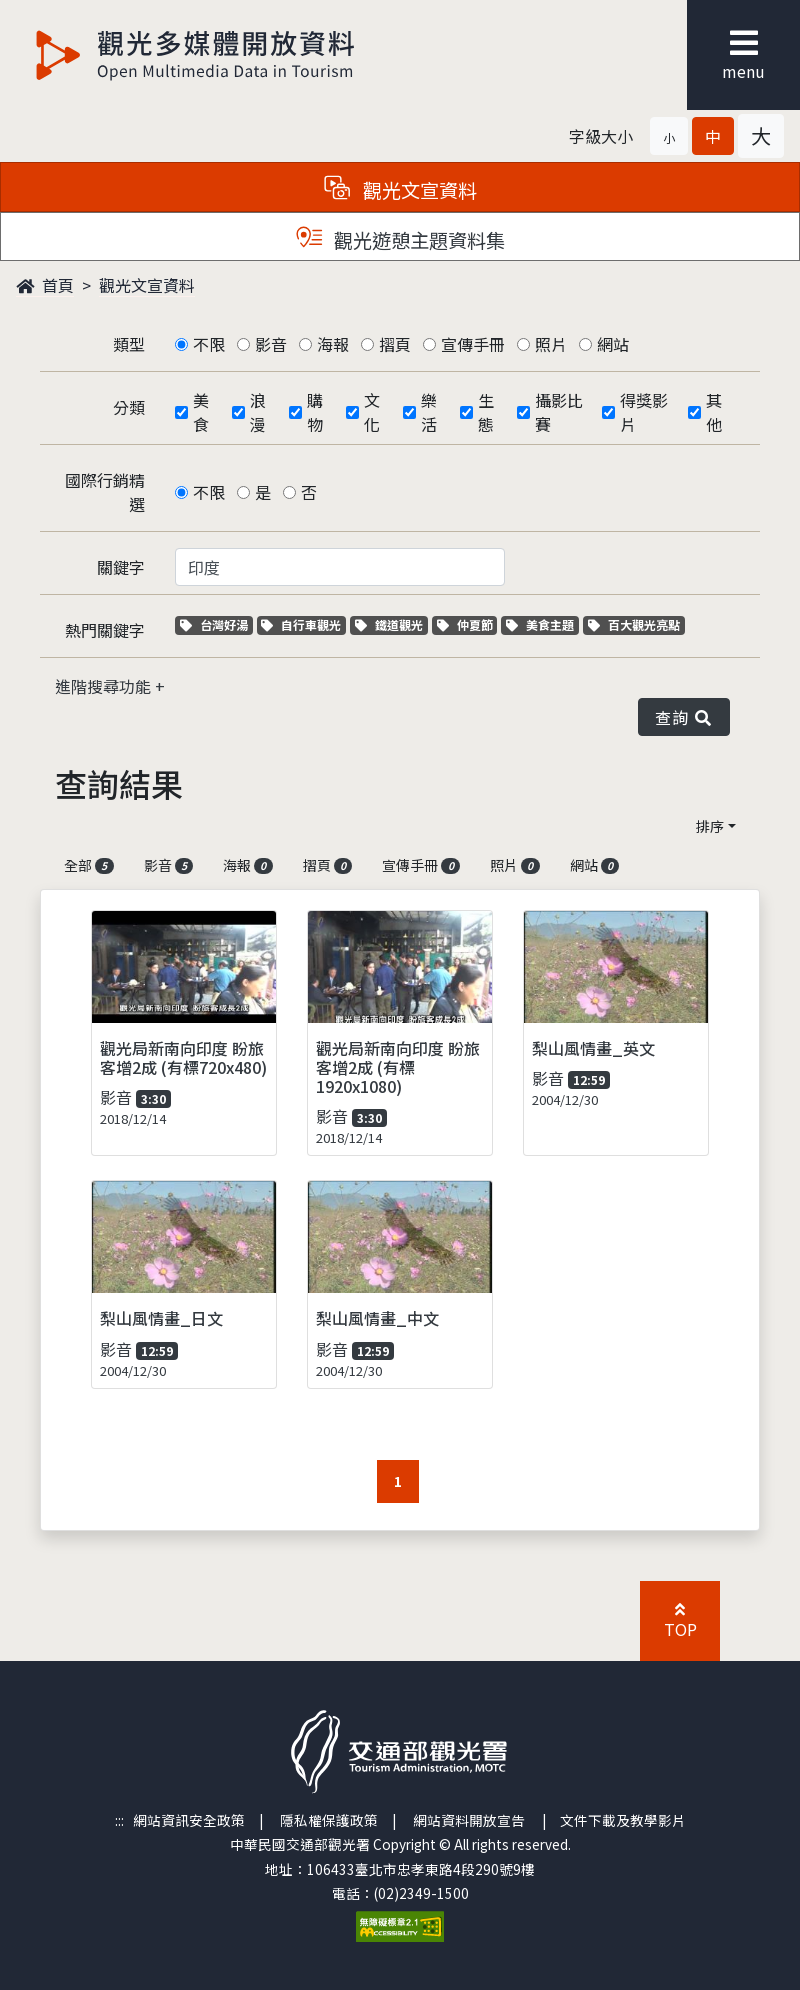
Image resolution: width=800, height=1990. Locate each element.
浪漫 (258, 412)
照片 (551, 344)
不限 (209, 344)
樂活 (429, 412)
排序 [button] (710, 826)
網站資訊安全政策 (189, 1820)
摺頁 (395, 344)
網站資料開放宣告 (469, 1820)
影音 (271, 344)
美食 (201, 412)
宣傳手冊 (473, 344)
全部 (89, 865)
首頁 (45, 285)
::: (119, 1820)
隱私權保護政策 (329, 1820)
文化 (372, 412)
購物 (315, 412)
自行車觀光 (301, 624)
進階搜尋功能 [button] (105, 686)
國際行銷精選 (105, 492)
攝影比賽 (559, 412)
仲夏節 (467, 624)
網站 (613, 344)
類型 (129, 344)
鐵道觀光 (391, 624)
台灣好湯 (216, 624)
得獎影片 (644, 412)
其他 (714, 412)
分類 (129, 407)
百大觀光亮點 (634, 624)
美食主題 (542, 624)
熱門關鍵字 (105, 630)
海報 (333, 344)
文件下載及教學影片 (623, 1820)
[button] (669, 136)
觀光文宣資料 (147, 285)
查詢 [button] (684, 717)
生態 (486, 412)
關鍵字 (121, 567)
